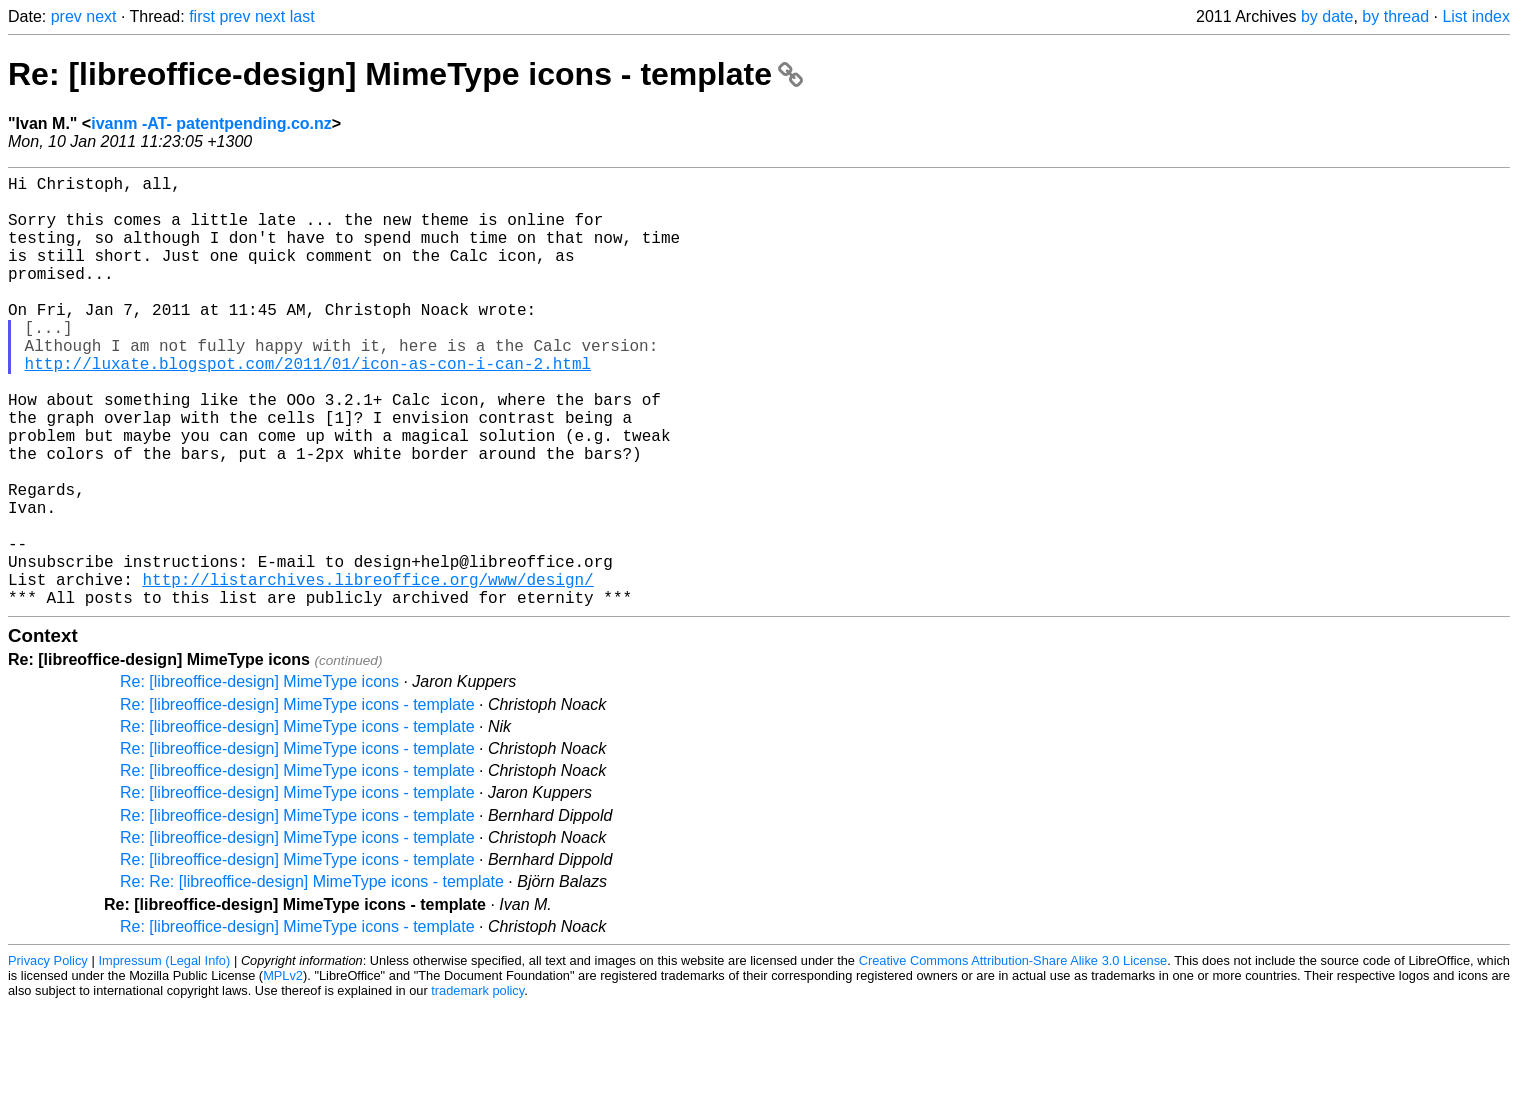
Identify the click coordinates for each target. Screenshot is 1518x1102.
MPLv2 (283, 1071)
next (101, 16)
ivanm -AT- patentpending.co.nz (211, 123)
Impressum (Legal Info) (164, 1056)
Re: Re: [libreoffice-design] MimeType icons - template (312, 977)
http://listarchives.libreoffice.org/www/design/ (367, 671)
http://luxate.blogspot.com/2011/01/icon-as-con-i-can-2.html (308, 407)
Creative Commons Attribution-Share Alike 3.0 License (1013, 1056)
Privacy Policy (48, 1056)
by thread (1395, 16)
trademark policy (477, 1086)
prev (66, 16)
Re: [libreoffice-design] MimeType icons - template (405, 74)
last (302, 16)
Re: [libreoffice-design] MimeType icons (259, 777)
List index (1476, 16)
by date (1327, 16)
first (202, 16)
